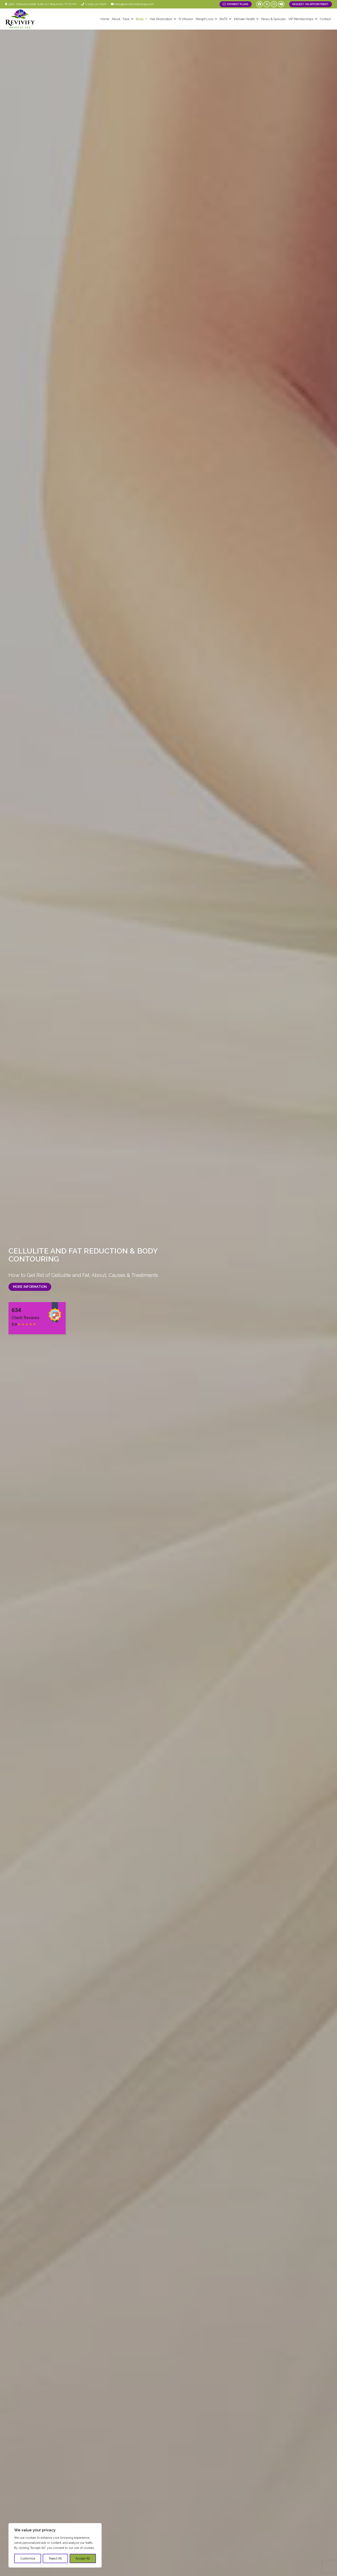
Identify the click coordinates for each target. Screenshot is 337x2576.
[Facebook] (259, 4)
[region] (55, 2545)
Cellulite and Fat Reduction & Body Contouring (83, 1255)
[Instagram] (274, 4)
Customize (27, 2558)
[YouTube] (281, 4)
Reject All (55, 2558)
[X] (267, 4)
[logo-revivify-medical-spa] (20, 19)
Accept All (83, 2558)
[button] (131, 19)
